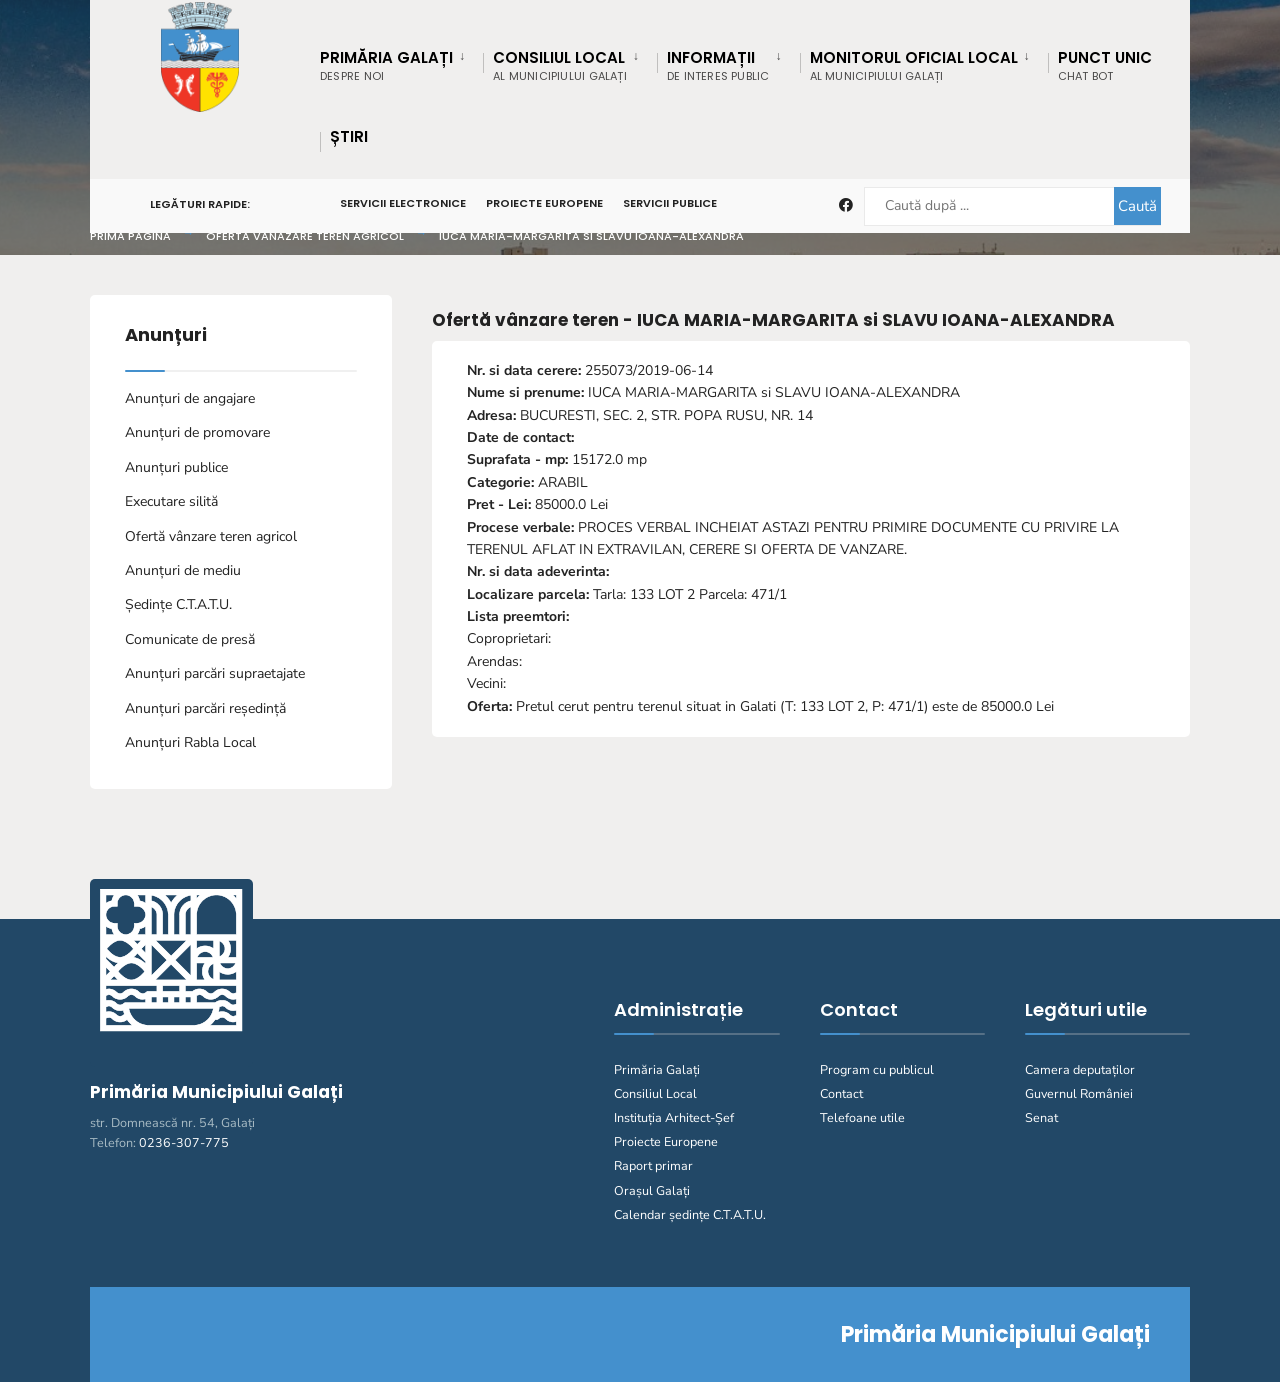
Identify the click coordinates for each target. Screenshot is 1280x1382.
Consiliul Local (655, 1093)
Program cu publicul (877, 1069)
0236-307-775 (184, 1142)
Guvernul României (1079, 1093)
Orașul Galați (652, 1190)
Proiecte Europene (544, 203)
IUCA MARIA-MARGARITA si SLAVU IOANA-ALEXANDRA (591, 236)
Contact (841, 1093)
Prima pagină (130, 236)
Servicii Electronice (403, 203)
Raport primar (653, 1165)
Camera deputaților (1080, 1069)
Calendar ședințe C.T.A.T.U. (690, 1214)
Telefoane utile (862, 1117)
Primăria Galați (657, 1069)
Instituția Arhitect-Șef (674, 1117)
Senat (1041, 1117)
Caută (1136, 206)
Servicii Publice (670, 203)
